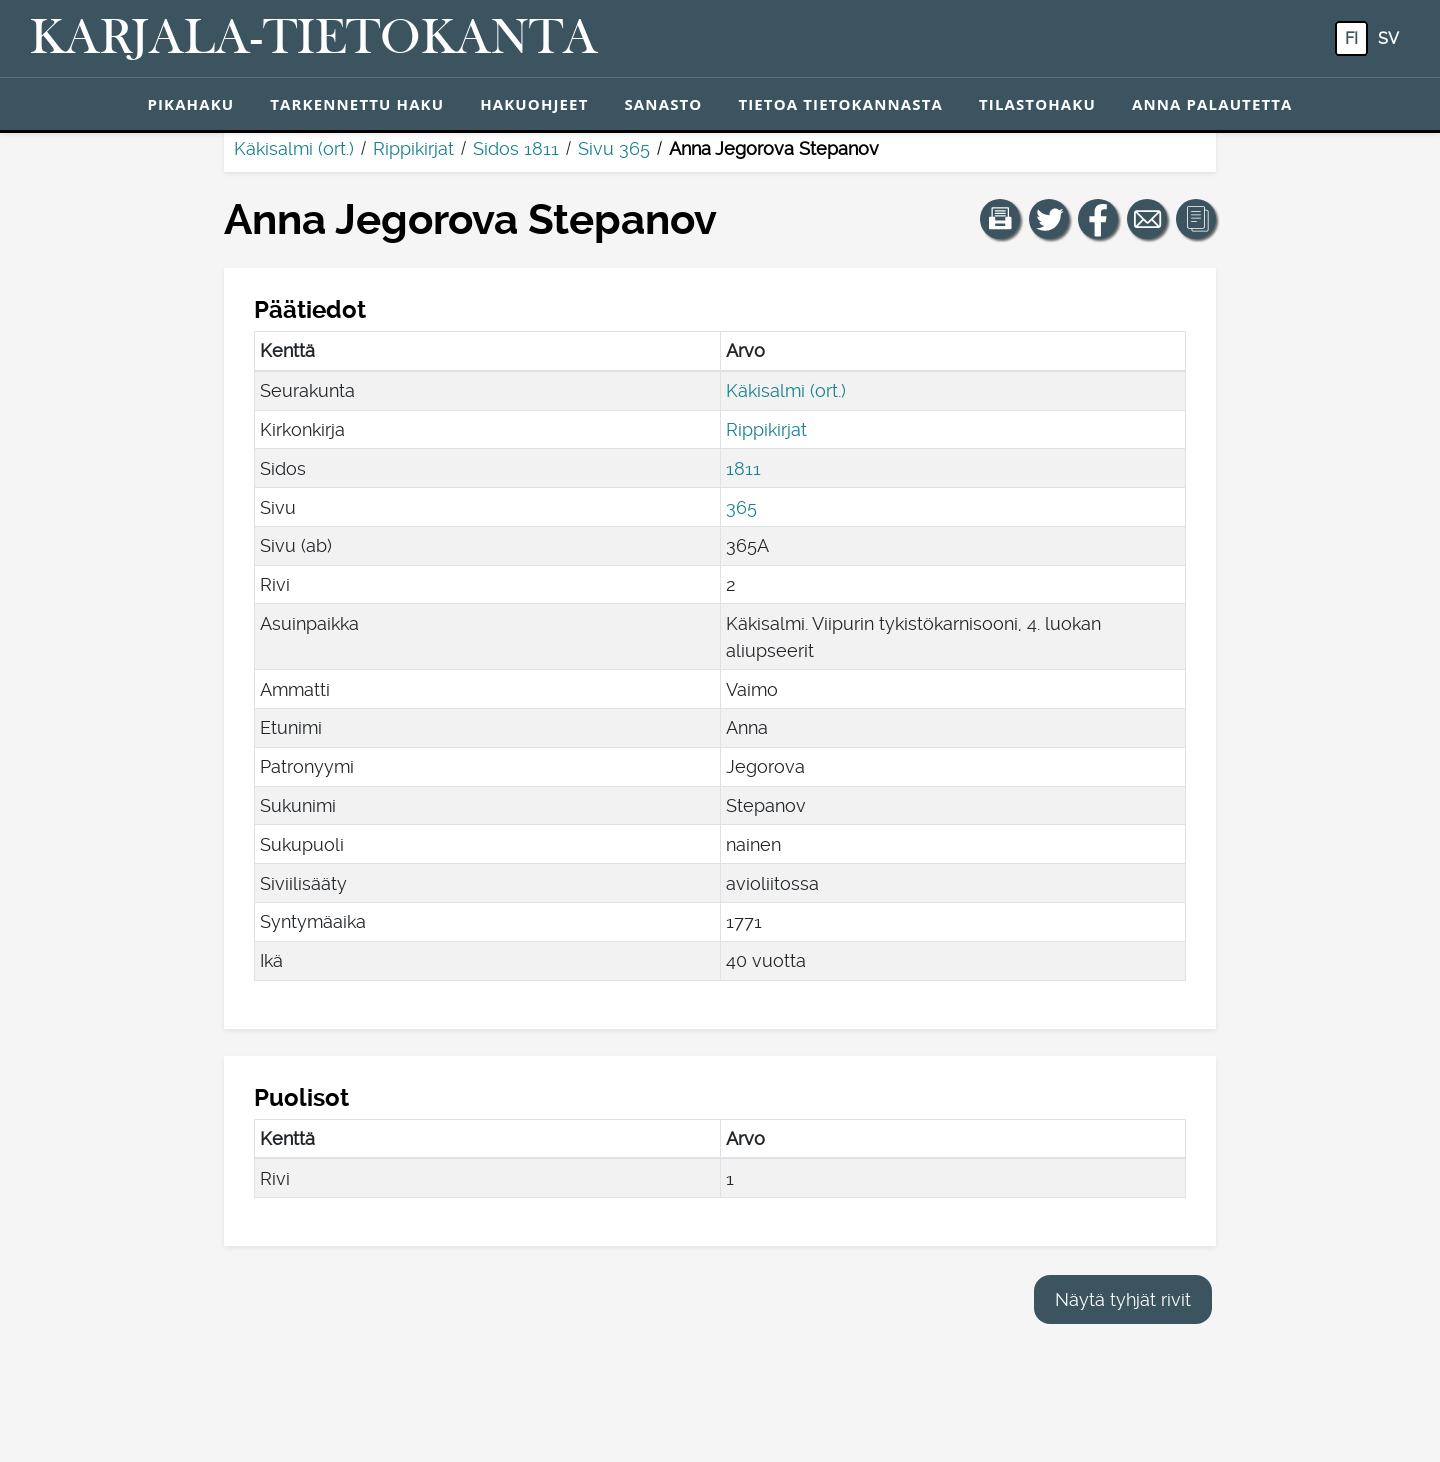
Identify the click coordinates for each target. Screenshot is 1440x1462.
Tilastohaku (1037, 104)
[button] (1000, 219)
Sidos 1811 (516, 148)
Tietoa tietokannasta (840, 104)
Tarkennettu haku (357, 104)
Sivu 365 (614, 148)
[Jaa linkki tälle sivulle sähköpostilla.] (1147, 219)
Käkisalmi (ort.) (294, 148)
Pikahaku (190, 104)
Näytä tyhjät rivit (1123, 1299)
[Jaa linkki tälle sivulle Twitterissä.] (1049, 219)
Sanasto (663, 104)
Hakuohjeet (534, 104)
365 (741, 507)
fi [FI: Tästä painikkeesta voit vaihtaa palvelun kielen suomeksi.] (1351, 38)
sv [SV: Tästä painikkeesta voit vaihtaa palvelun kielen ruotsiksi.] (1388, 38)
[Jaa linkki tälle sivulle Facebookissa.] (1098, 219)
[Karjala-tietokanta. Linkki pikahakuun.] (314, 39)
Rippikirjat (413, 148)
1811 (743, 468)
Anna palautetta (1212, 104)
